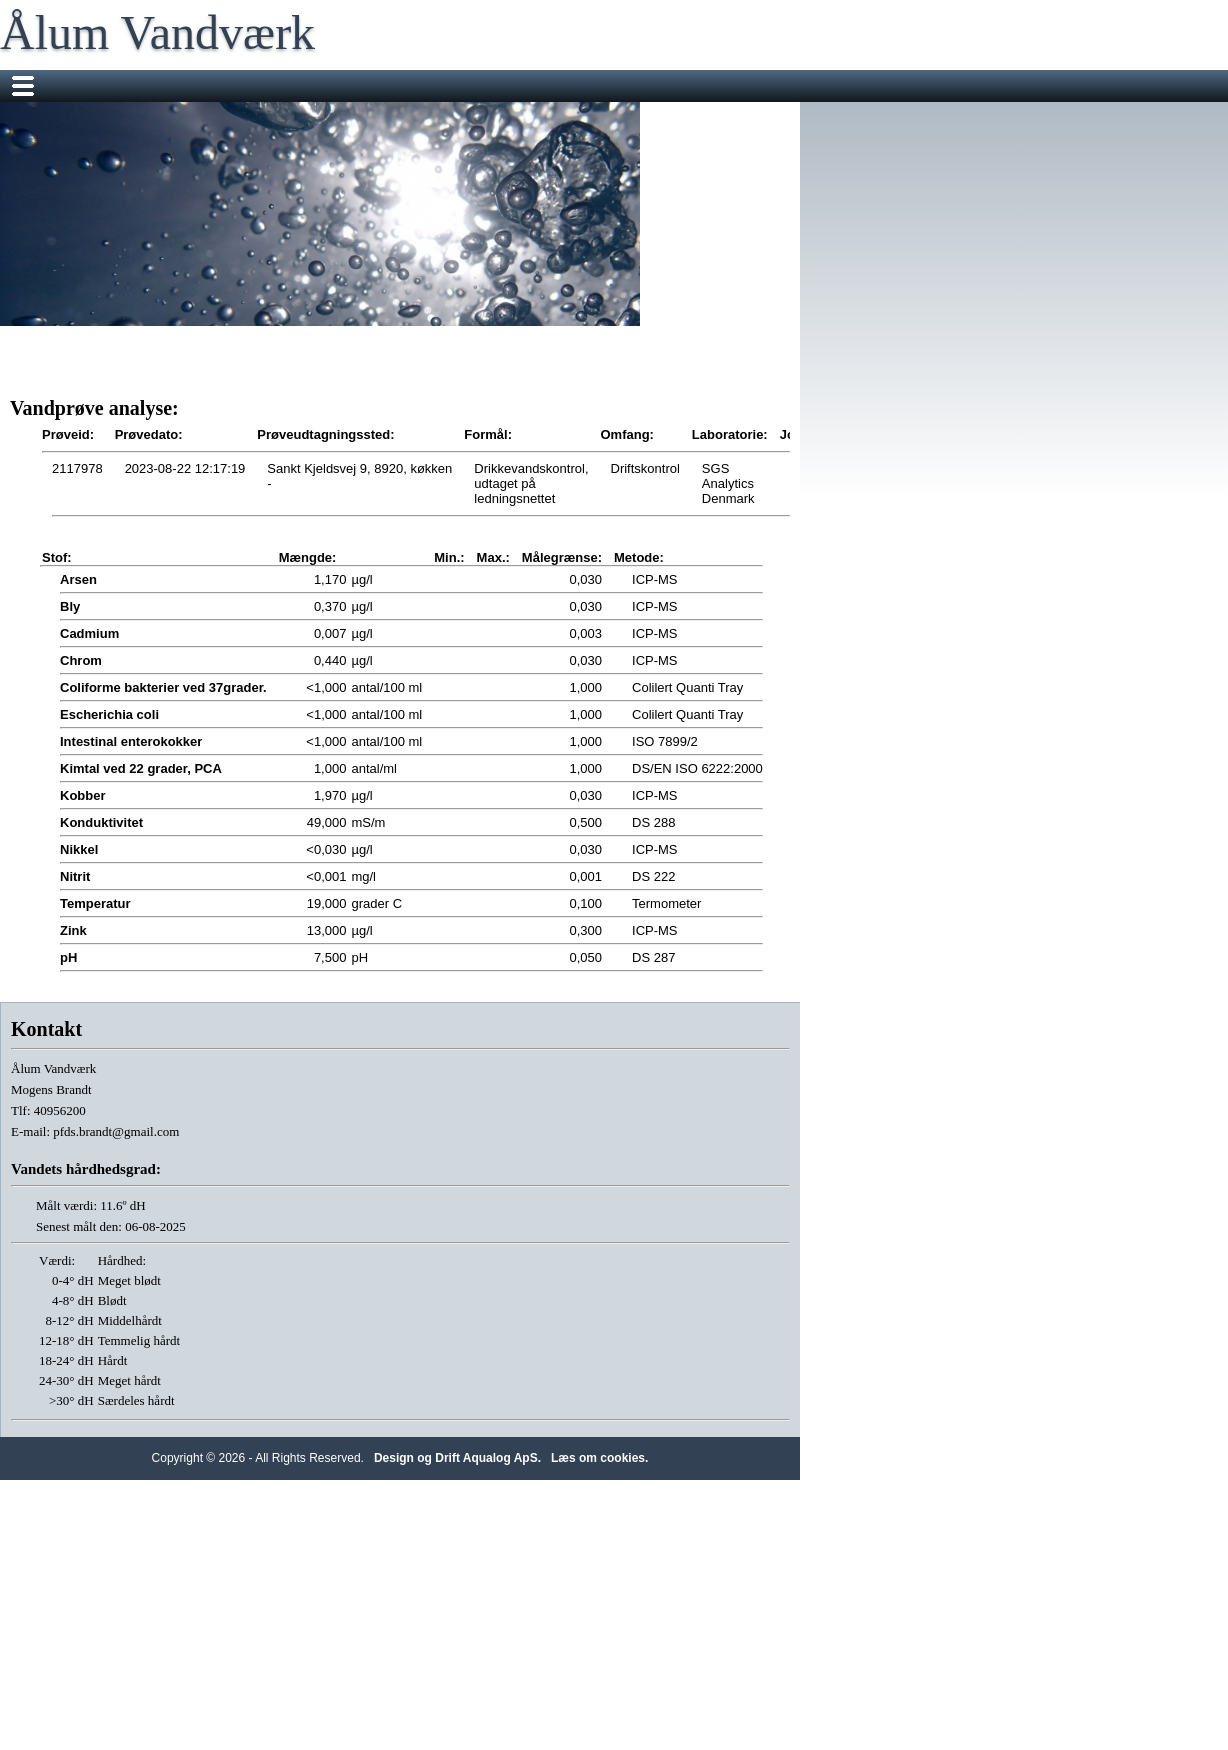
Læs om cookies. (599, 1458)
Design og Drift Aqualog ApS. (457, 1458)
